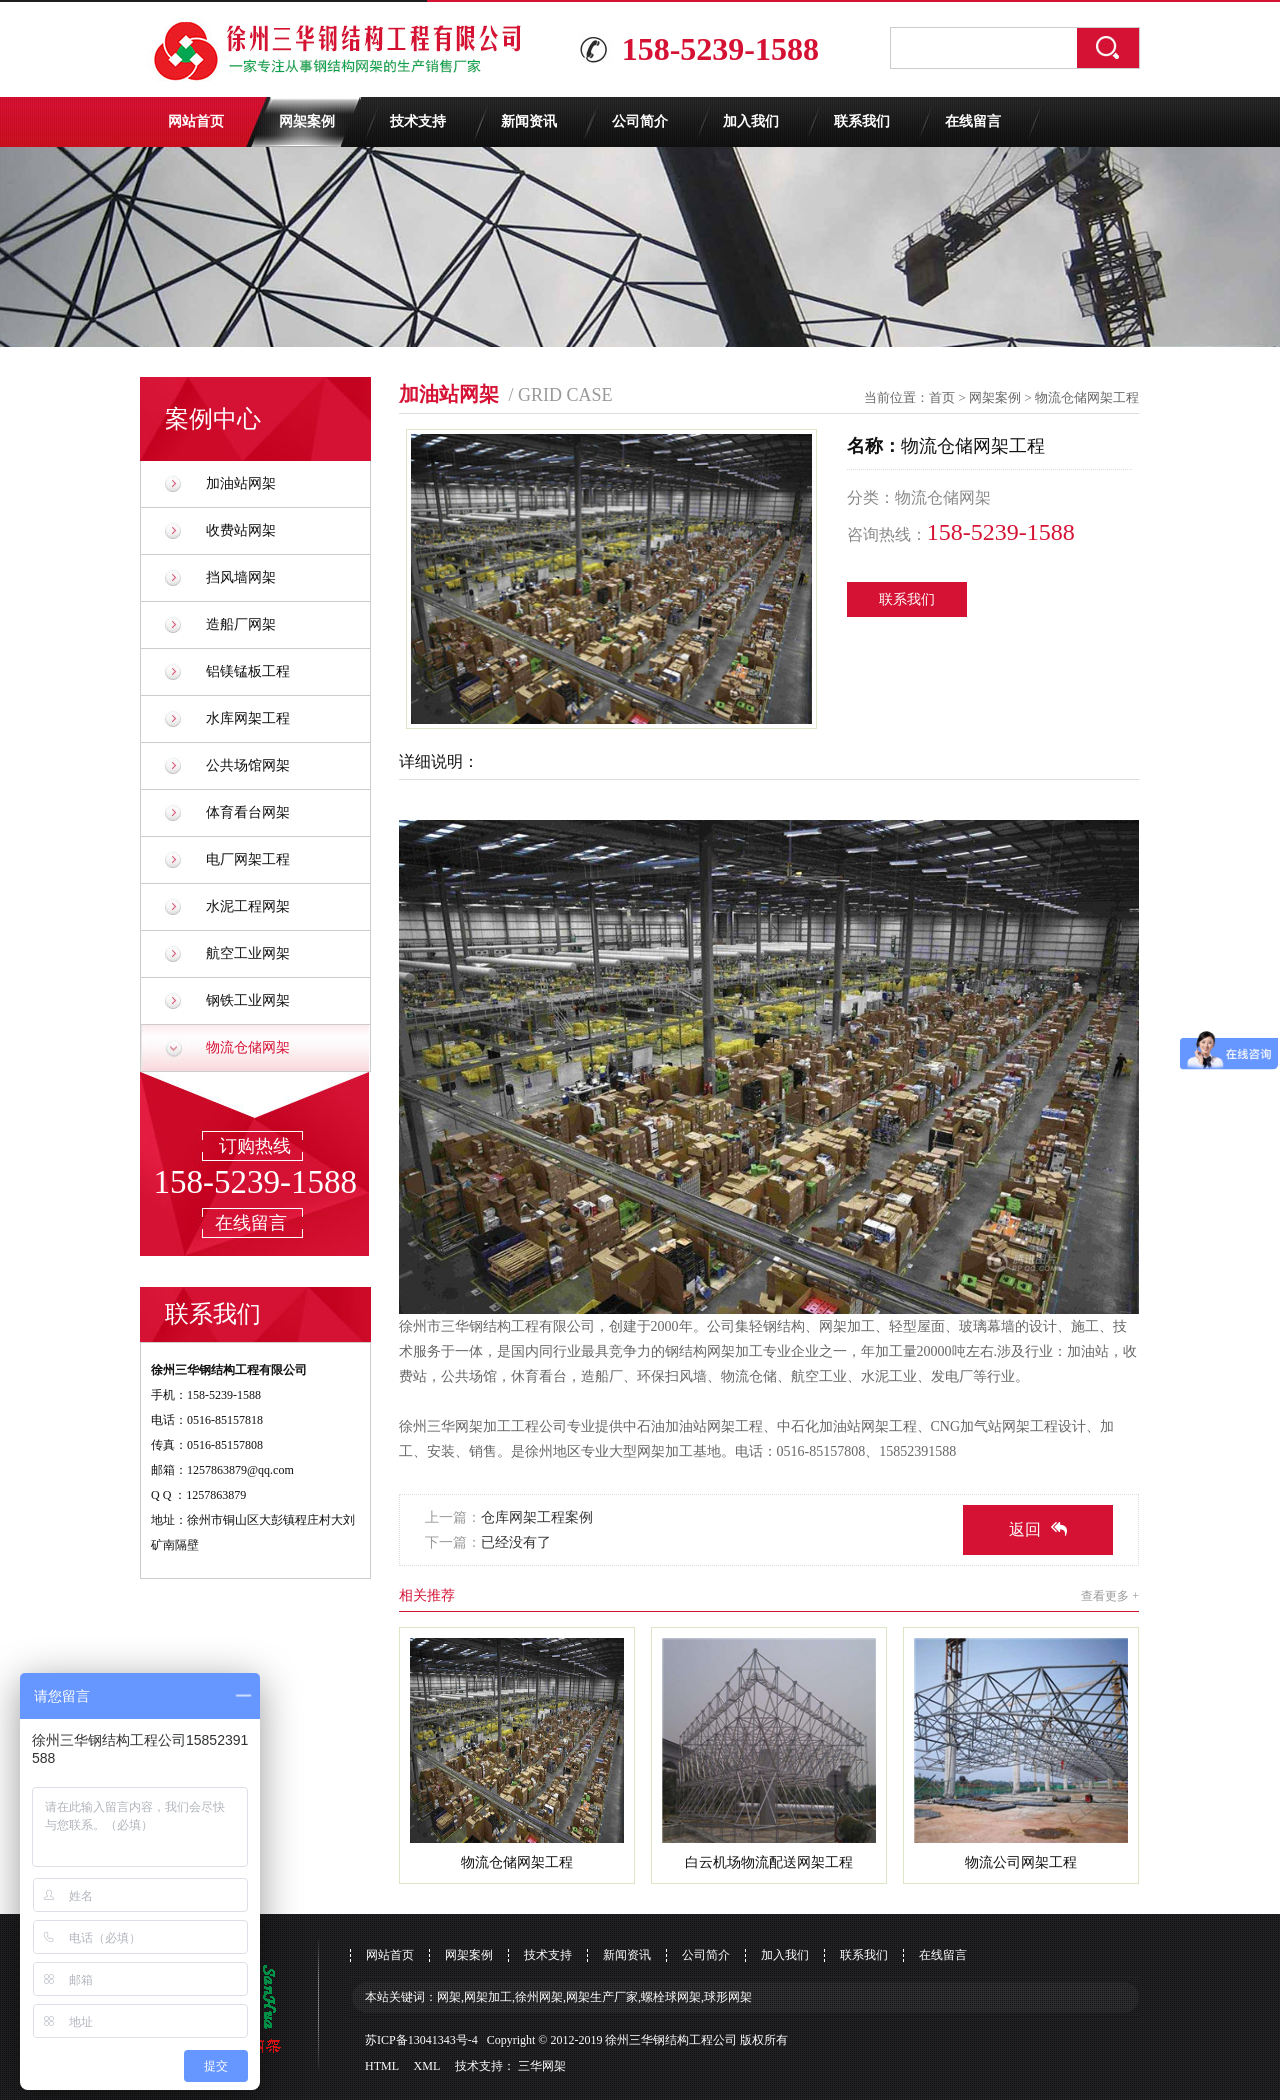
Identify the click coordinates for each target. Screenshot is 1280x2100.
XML (427, 2066)
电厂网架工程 (248, 859)
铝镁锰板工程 (248, 671)
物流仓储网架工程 (1087, 397)
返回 (1038, 1529)
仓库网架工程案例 (537, 1517)
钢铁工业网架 (248, 1000)
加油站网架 (241, 483)
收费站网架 (241, 530)
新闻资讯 (529, 121)
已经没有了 (516, 1542)
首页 (942, 397)
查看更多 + (1110, 1596)
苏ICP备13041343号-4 (421, 2040)
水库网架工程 (248, 718)
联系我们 (862, 121)
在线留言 (973, 121)
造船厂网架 (241, 624)
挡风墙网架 (241, 577)
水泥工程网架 (248, 906)
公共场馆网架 (248, 765)
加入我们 (751, 121)
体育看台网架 (248, 812)
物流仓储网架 (248, 1047)
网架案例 (307, 121)
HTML (382, 2066)
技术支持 (418, 121)
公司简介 (640, 121)
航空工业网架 (248, 953)
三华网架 (542, 2066)
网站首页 (196, 121)
